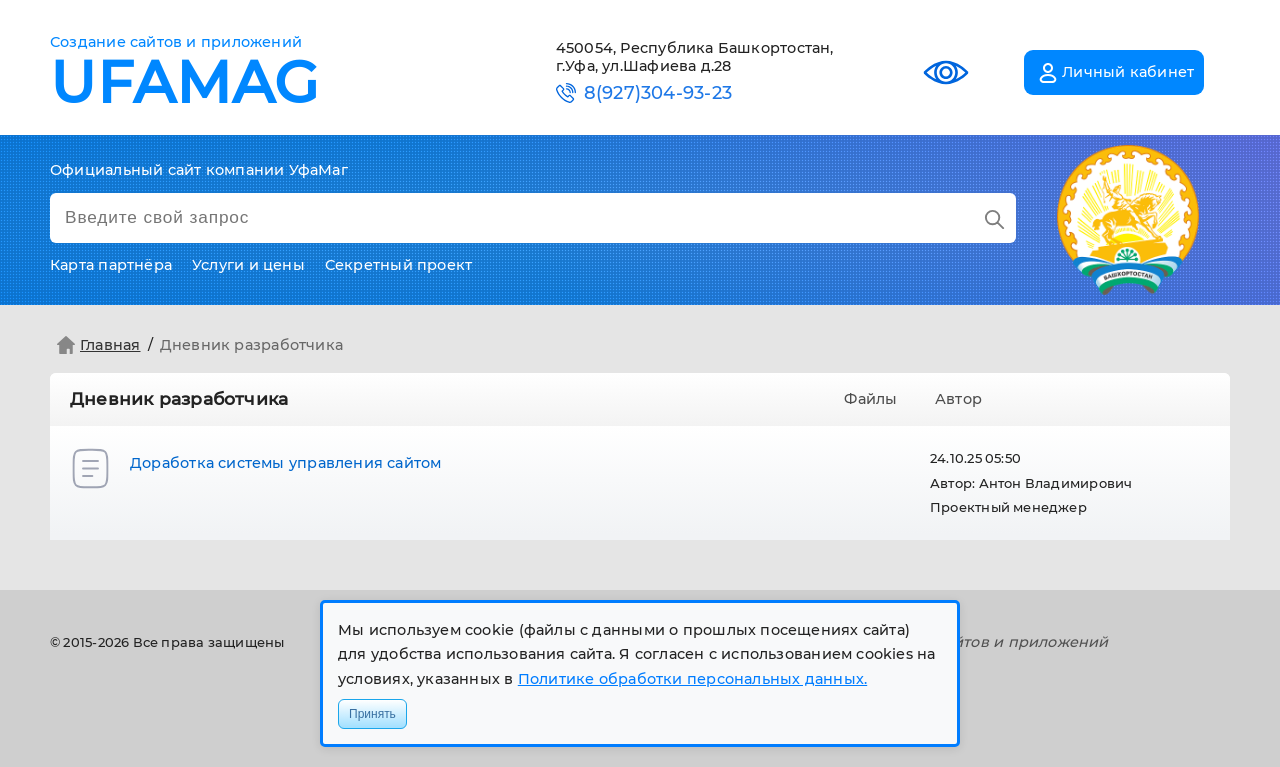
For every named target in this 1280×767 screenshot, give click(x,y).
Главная (96, 345)
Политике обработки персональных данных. (692, 679)
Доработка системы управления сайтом (286, 463)
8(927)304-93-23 (658, 93)
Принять (372, 714)
